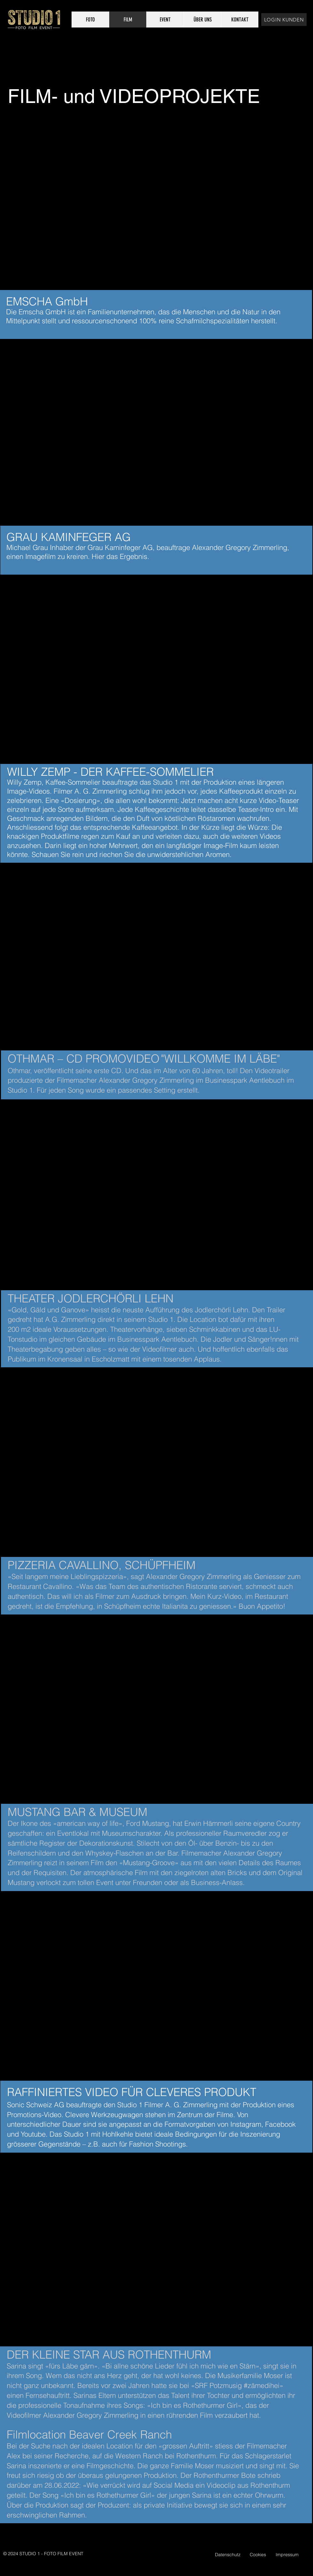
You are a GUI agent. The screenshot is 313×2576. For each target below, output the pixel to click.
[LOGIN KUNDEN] (284, 19)
